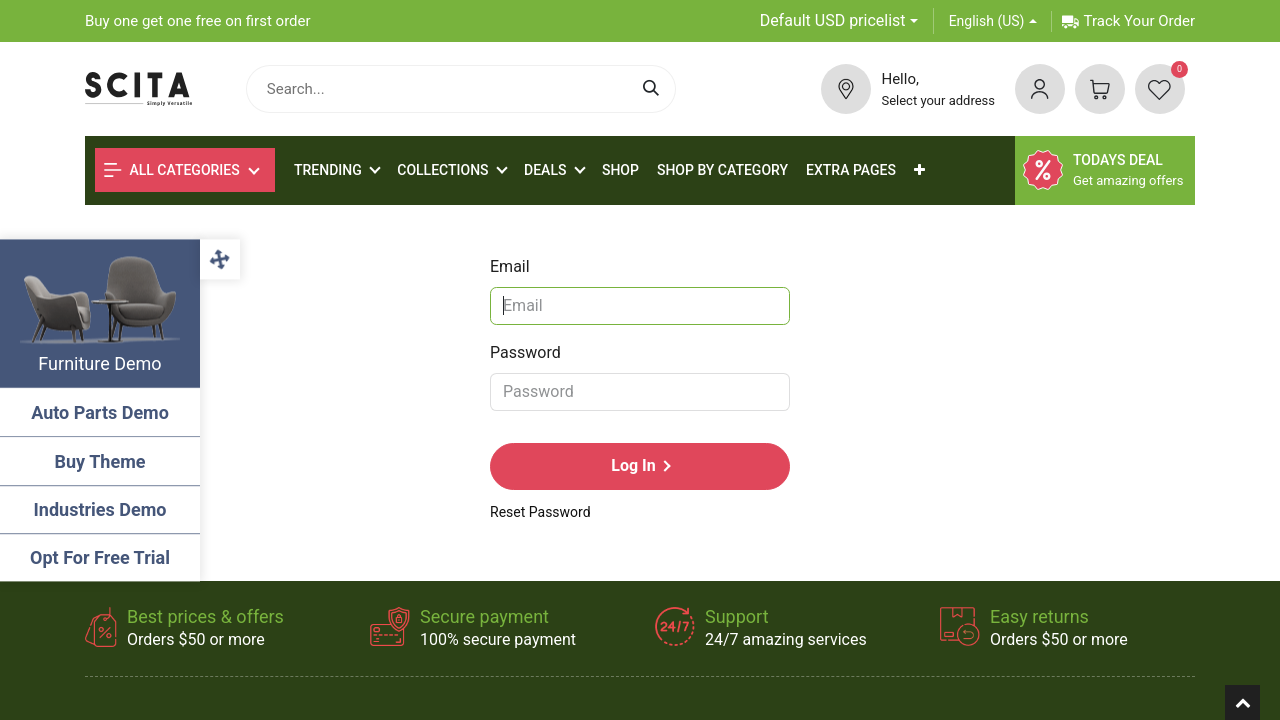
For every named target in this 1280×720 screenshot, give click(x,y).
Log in (633, 465)
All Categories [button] (172, 170)
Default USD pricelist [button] (833, 20)
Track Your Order (1128, 21)
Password (525, 352)
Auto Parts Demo (100, 412)
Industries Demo (100, 509)
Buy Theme (100, 461)
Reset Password (540, 512)
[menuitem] (620, 170)
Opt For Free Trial (100, 557)
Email (510, 266)
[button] (919, 170)
